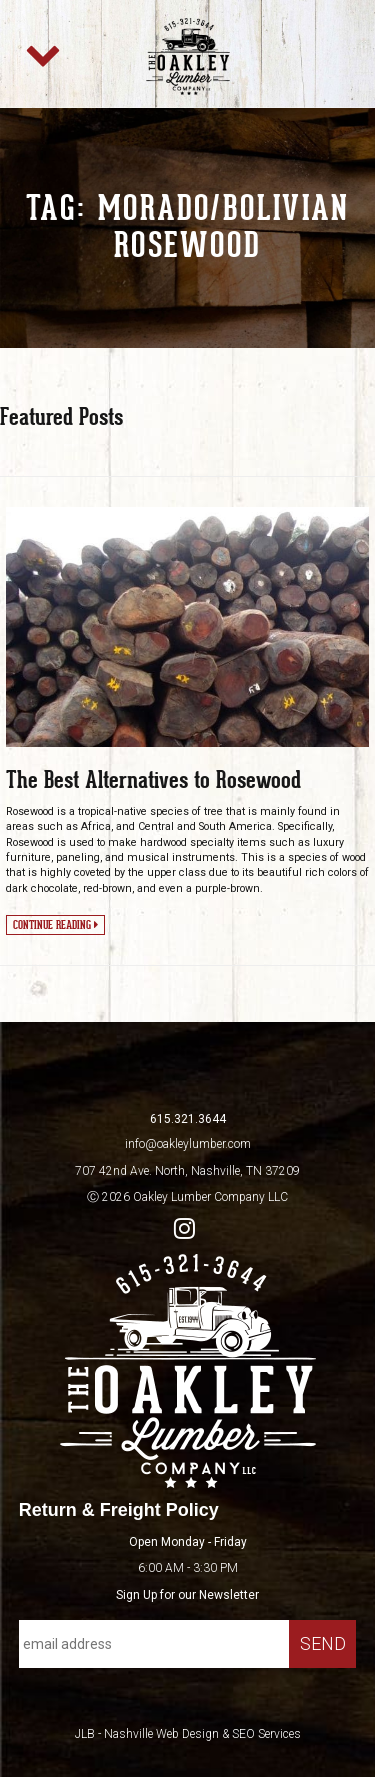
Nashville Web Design (161, 1734)
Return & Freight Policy (119, 1510)
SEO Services (266, 1734)
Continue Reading (55, 924)
